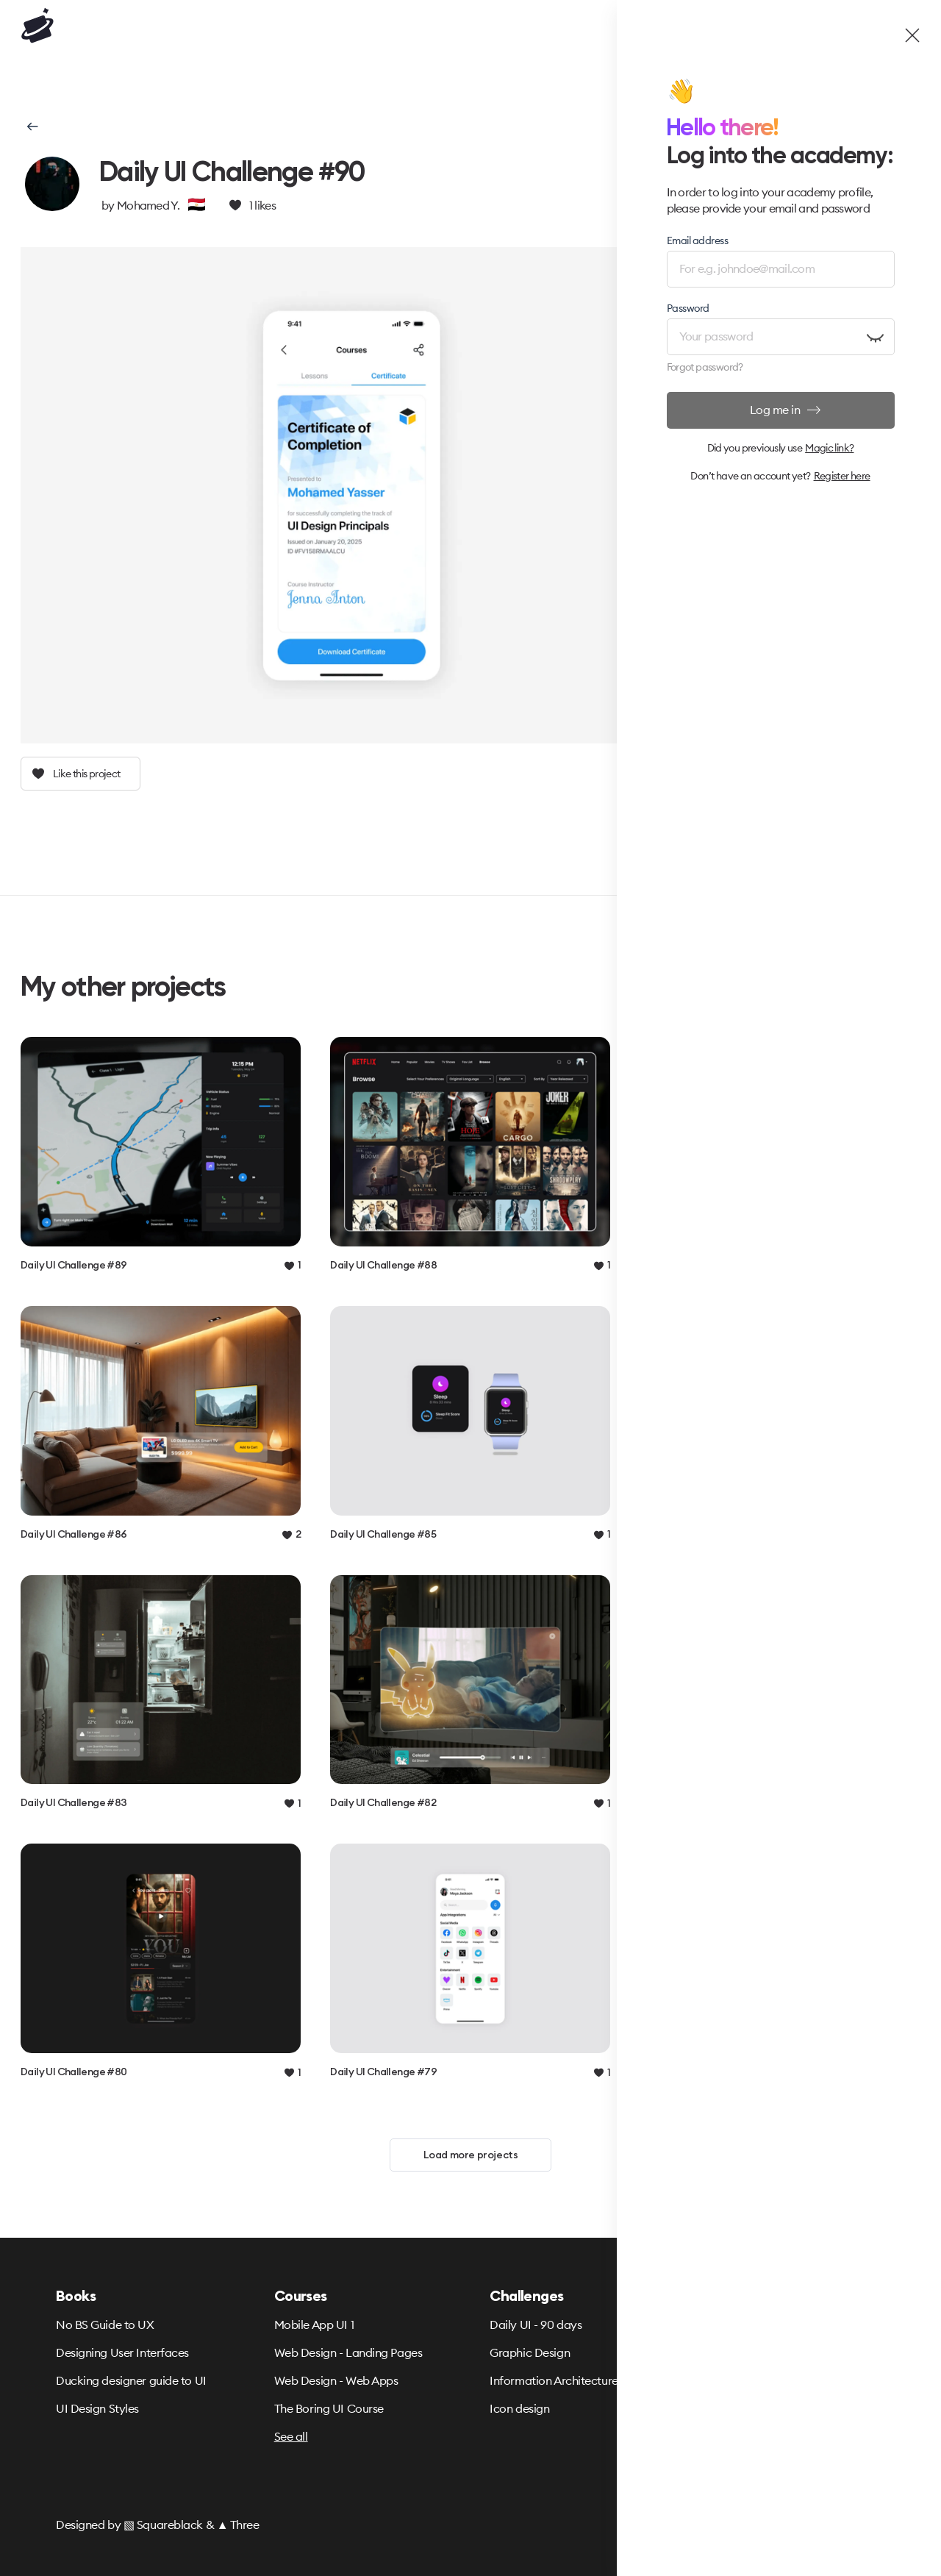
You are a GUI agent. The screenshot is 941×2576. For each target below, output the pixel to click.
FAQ (697, 2380)
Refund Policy (721, 2352)
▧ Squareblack (163, 2524)
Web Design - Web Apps (336, 2380)
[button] (31, 126)
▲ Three (238, 2524)
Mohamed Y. (148, 205)
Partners (707, 2408)
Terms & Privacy (727, 2324)
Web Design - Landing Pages (348, 2352)
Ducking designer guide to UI (131, 2380)
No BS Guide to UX (105, 2324)
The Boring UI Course (329, 2408)
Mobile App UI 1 (314, 2324)
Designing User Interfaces (122, 2352)
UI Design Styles (97, 2408)
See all (291, 2436)
